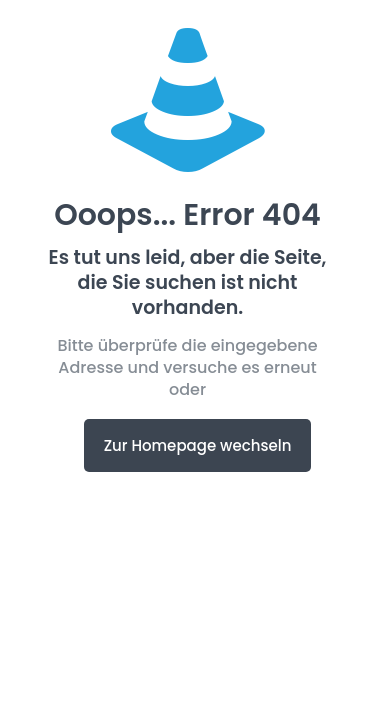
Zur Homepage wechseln (198, 445)
